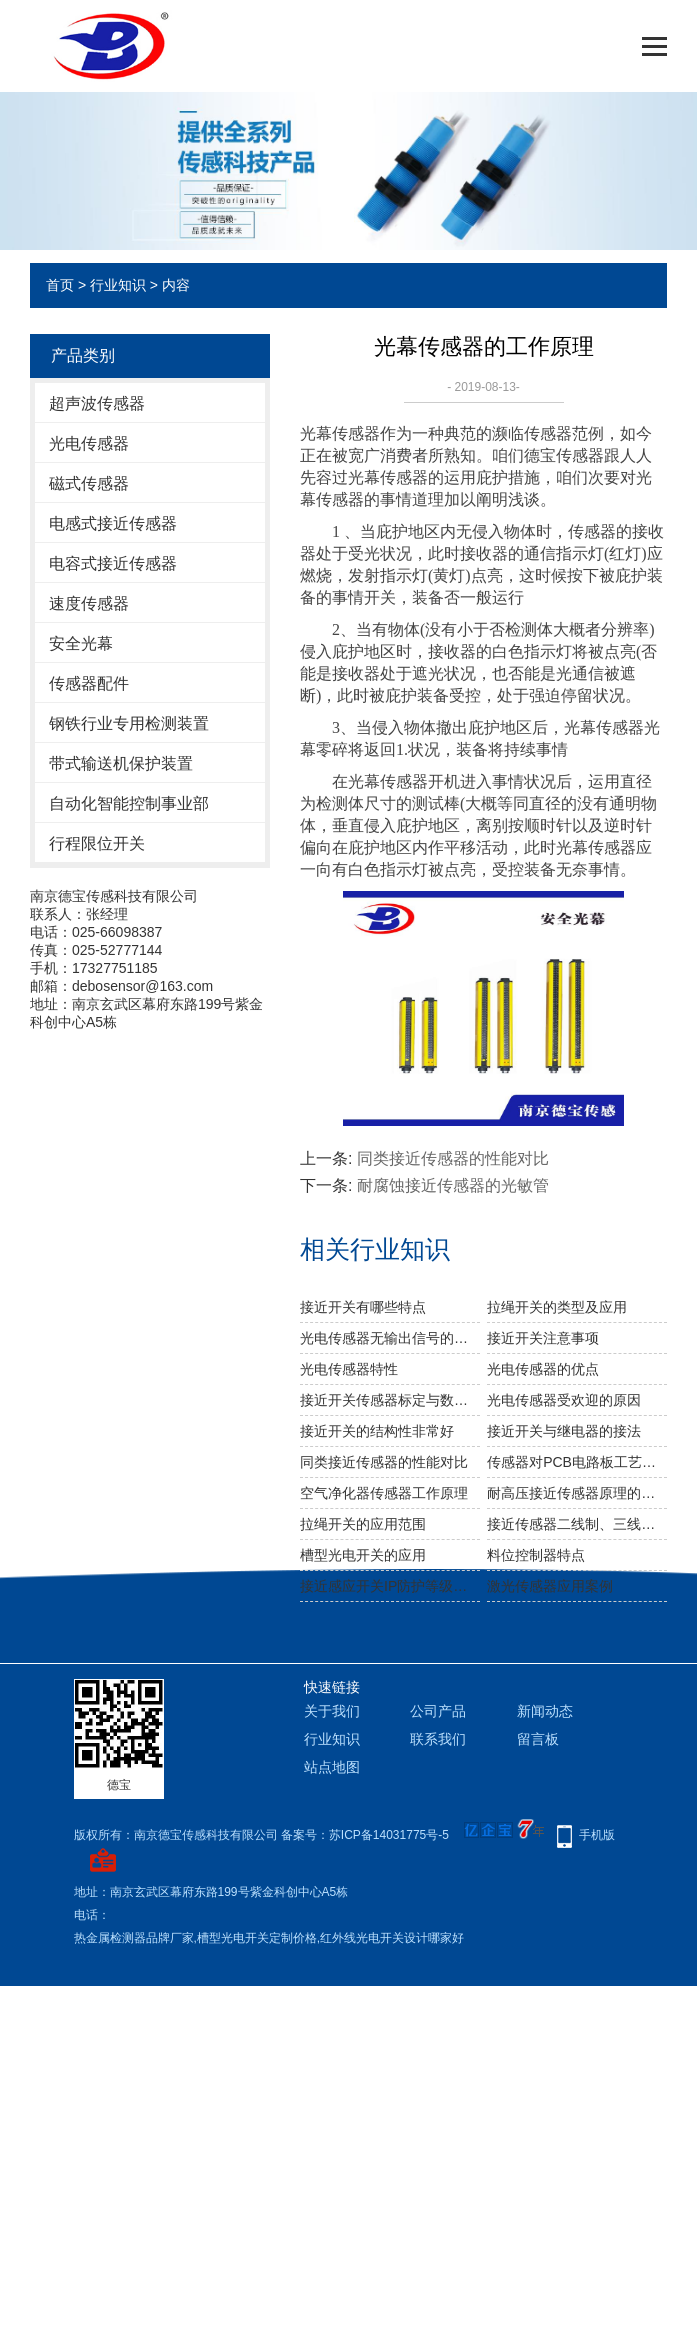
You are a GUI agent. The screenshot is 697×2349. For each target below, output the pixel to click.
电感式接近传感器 (113, 523)
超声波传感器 (97, 403)
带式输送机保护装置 (121, 763)
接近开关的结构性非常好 (377, 1431)
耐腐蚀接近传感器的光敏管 (453, 1185)
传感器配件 (89, 683)
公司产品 (438, 1711)
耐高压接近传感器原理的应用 (577, 1493)
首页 (60, 285)
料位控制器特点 (536, 1555)
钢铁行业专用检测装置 (129, 723)
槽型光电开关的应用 (363, 1555)
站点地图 (332, 1767)
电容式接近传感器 (113, 563)
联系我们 (438, 1739)
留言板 (538, 1739)
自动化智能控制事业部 (129, 803)
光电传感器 (89, 443)
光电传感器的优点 (543, 1369)
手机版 (597, 1835)
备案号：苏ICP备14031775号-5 (365, 1835)
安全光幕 (81, 643)
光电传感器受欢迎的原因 (564, 1400)
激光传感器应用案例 (550, 1586)
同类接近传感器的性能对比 (453, 1158)
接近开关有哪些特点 (363, 1307)
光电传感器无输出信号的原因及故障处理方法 (390, 1338)
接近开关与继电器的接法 (564, 1431)
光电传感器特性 (349, 1369)
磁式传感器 (89, 483)
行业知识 (118, 285)
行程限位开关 (97, 843)
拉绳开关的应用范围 (363, 1524)
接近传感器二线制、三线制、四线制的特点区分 (577, 1524)
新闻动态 (545, 1711)
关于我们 (332, 1711)
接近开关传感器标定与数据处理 (390, 1400)
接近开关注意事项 (543, 1338)
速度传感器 (89, 603)
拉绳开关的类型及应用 (557, 1307)
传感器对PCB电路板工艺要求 (577, 1462)
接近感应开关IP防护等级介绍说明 (390, 1586)
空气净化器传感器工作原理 (384, 1493)
